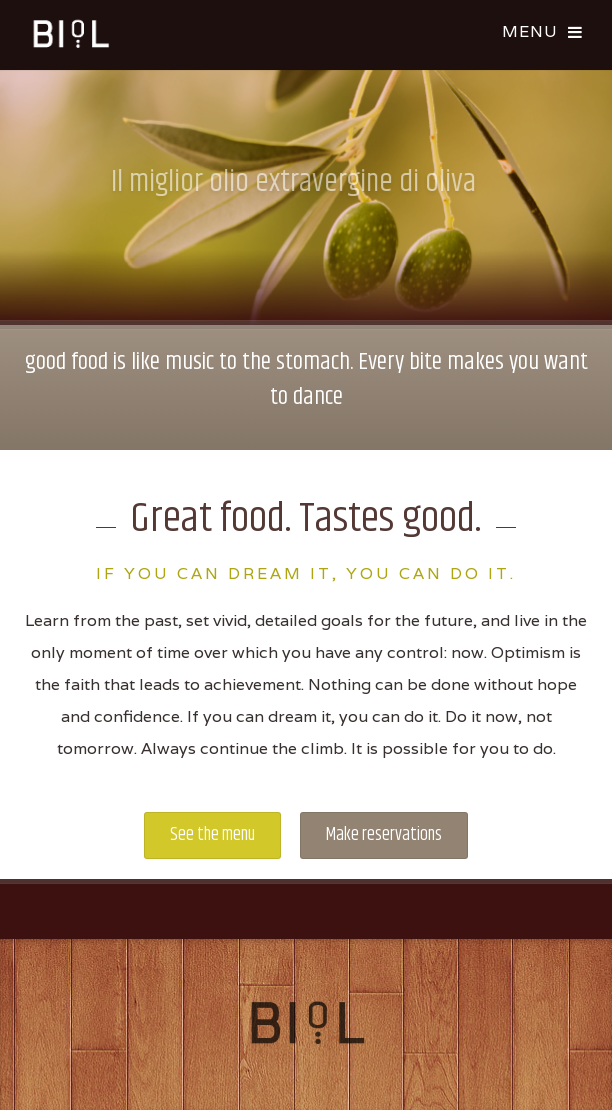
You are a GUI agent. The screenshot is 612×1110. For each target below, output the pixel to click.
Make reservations (384, 835)
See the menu (212, 835)
